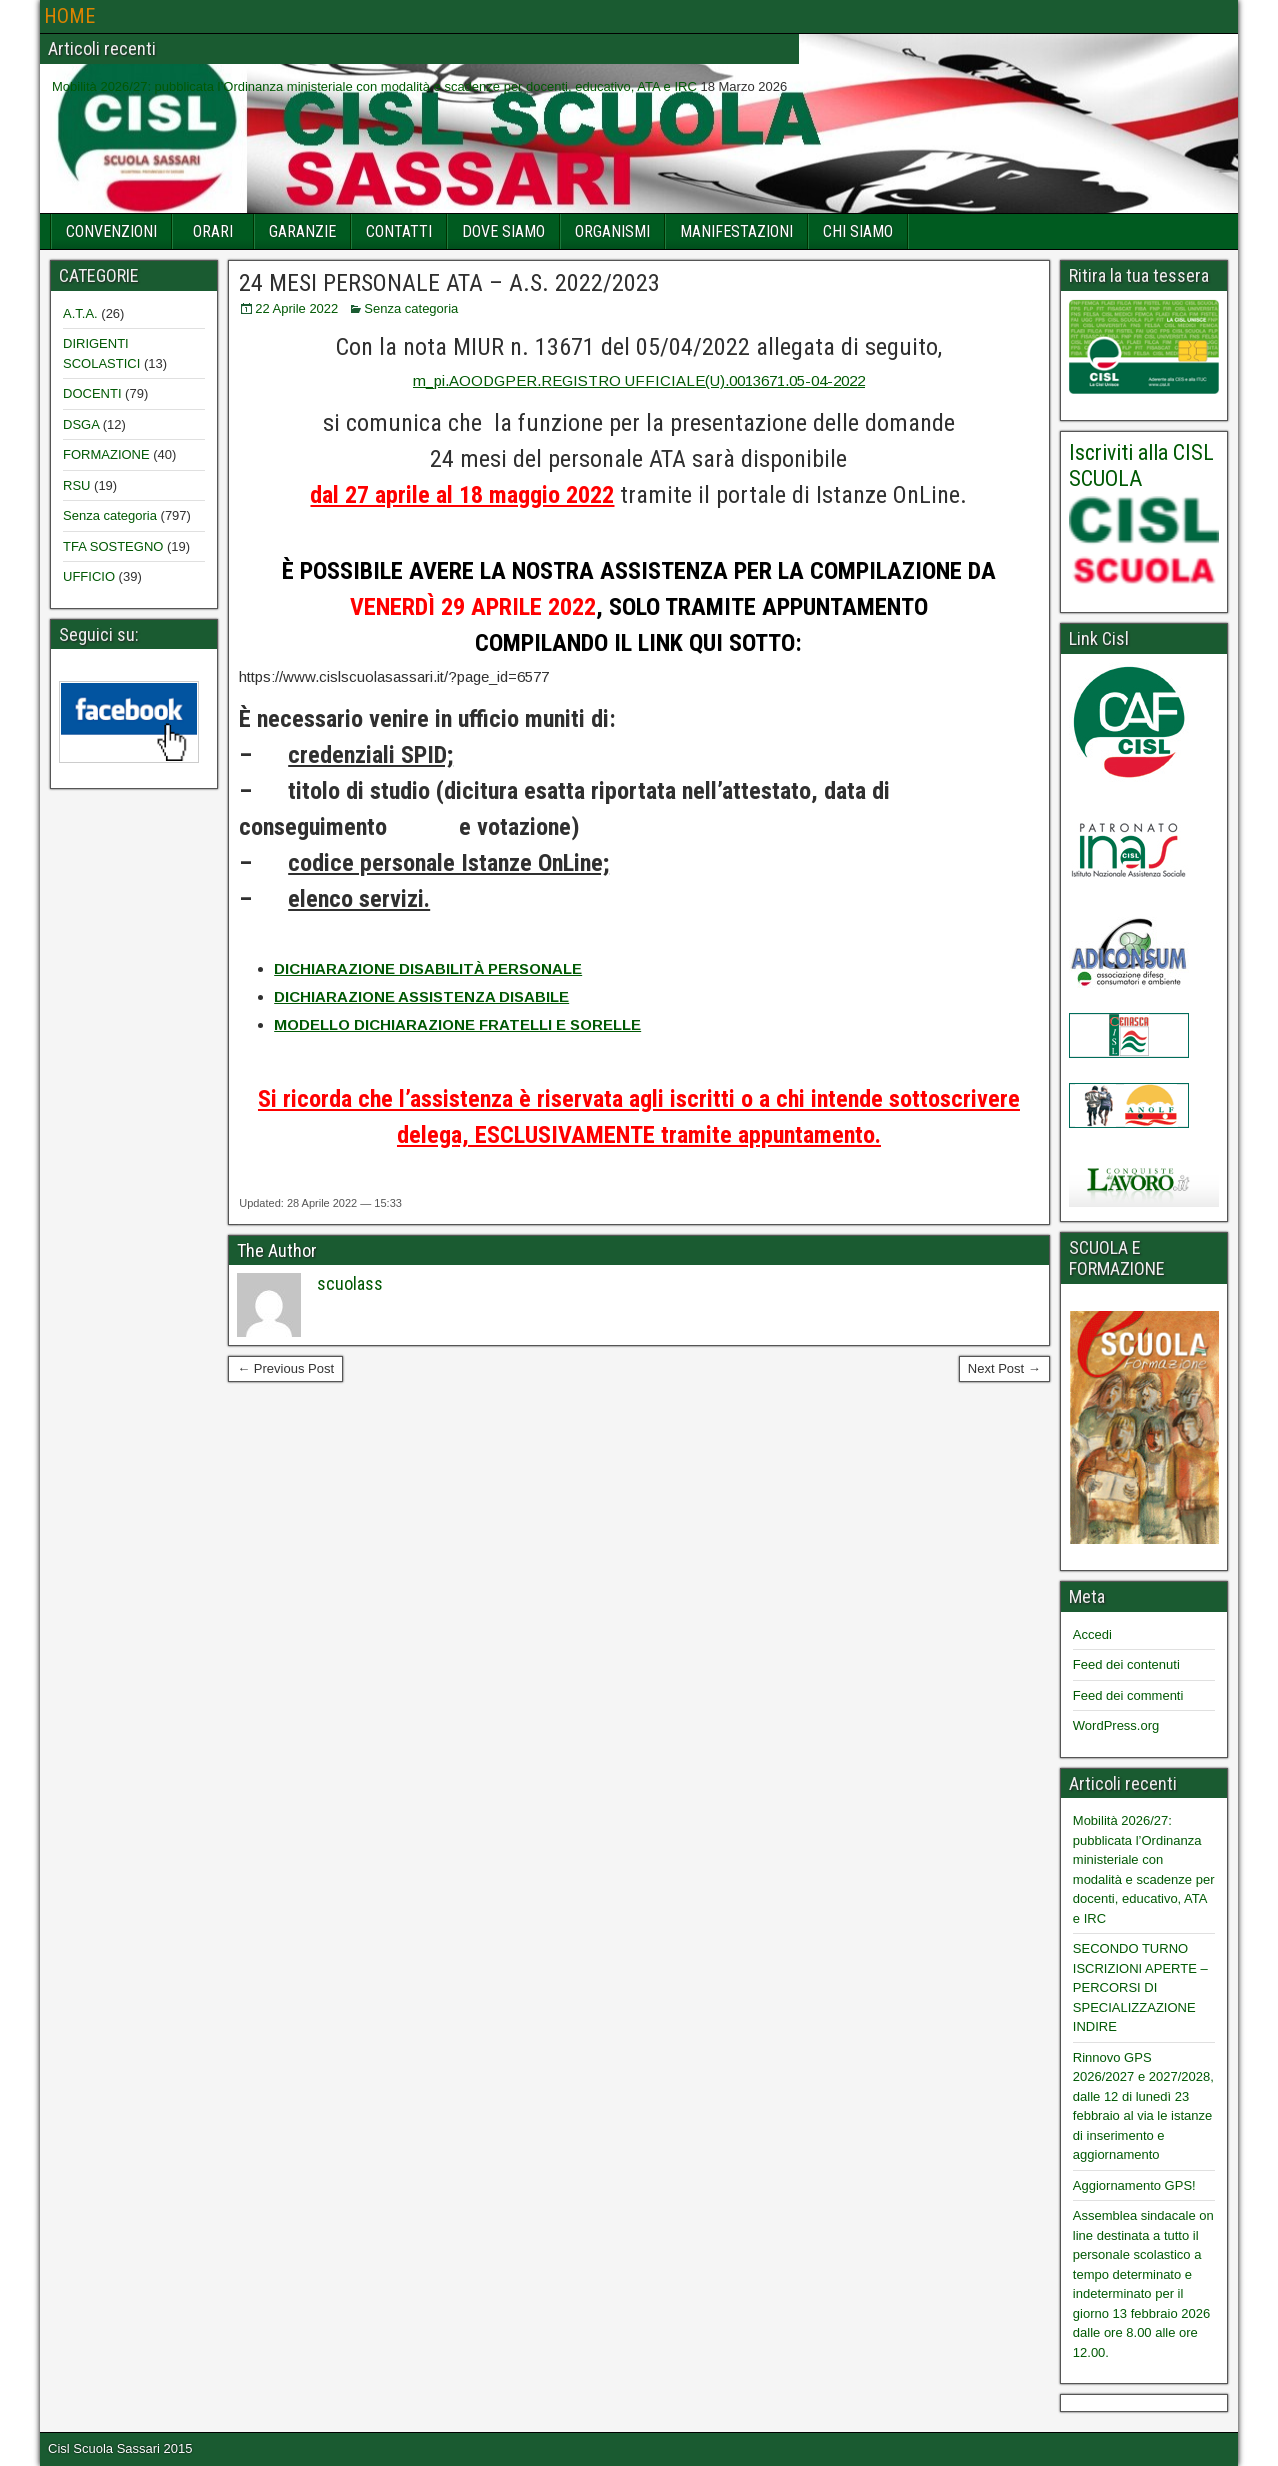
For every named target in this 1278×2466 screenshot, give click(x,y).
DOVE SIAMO (503, 231)
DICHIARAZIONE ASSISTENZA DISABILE (421, 996)
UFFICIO (89, 576)
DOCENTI (92, 393)
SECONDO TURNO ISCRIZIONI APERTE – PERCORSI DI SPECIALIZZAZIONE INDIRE (1140, 1987)
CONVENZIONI (111, 231)
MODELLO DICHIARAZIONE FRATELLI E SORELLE (457, 1024)
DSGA (81, 424)
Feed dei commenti (1128, 1695)
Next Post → (1004, 1368)
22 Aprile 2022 (296, 308)
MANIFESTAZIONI (736, 231)
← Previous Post (285, 1368)
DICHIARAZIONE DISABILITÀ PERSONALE (428, 968)
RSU (76, 485)
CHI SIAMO (858, 231)
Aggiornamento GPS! (1134, 2185)
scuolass (350, 1283)
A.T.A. (80, 313)
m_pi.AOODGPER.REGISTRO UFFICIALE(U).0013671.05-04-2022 (639, 380)
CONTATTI (399, 231)
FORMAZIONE (106, 454)
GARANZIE (302, 231)
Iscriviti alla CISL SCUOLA (1141, 465)
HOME (69, 16)
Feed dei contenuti (1126, 1664)
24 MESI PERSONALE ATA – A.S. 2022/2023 (449, 283)
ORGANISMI (612, 231)
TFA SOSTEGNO (113, 546)
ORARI (213, 231)
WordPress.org (1116, 1725)
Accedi (1092, 1634)
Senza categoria (411, 308)
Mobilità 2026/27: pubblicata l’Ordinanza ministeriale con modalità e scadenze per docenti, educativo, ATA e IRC (374, 86)
